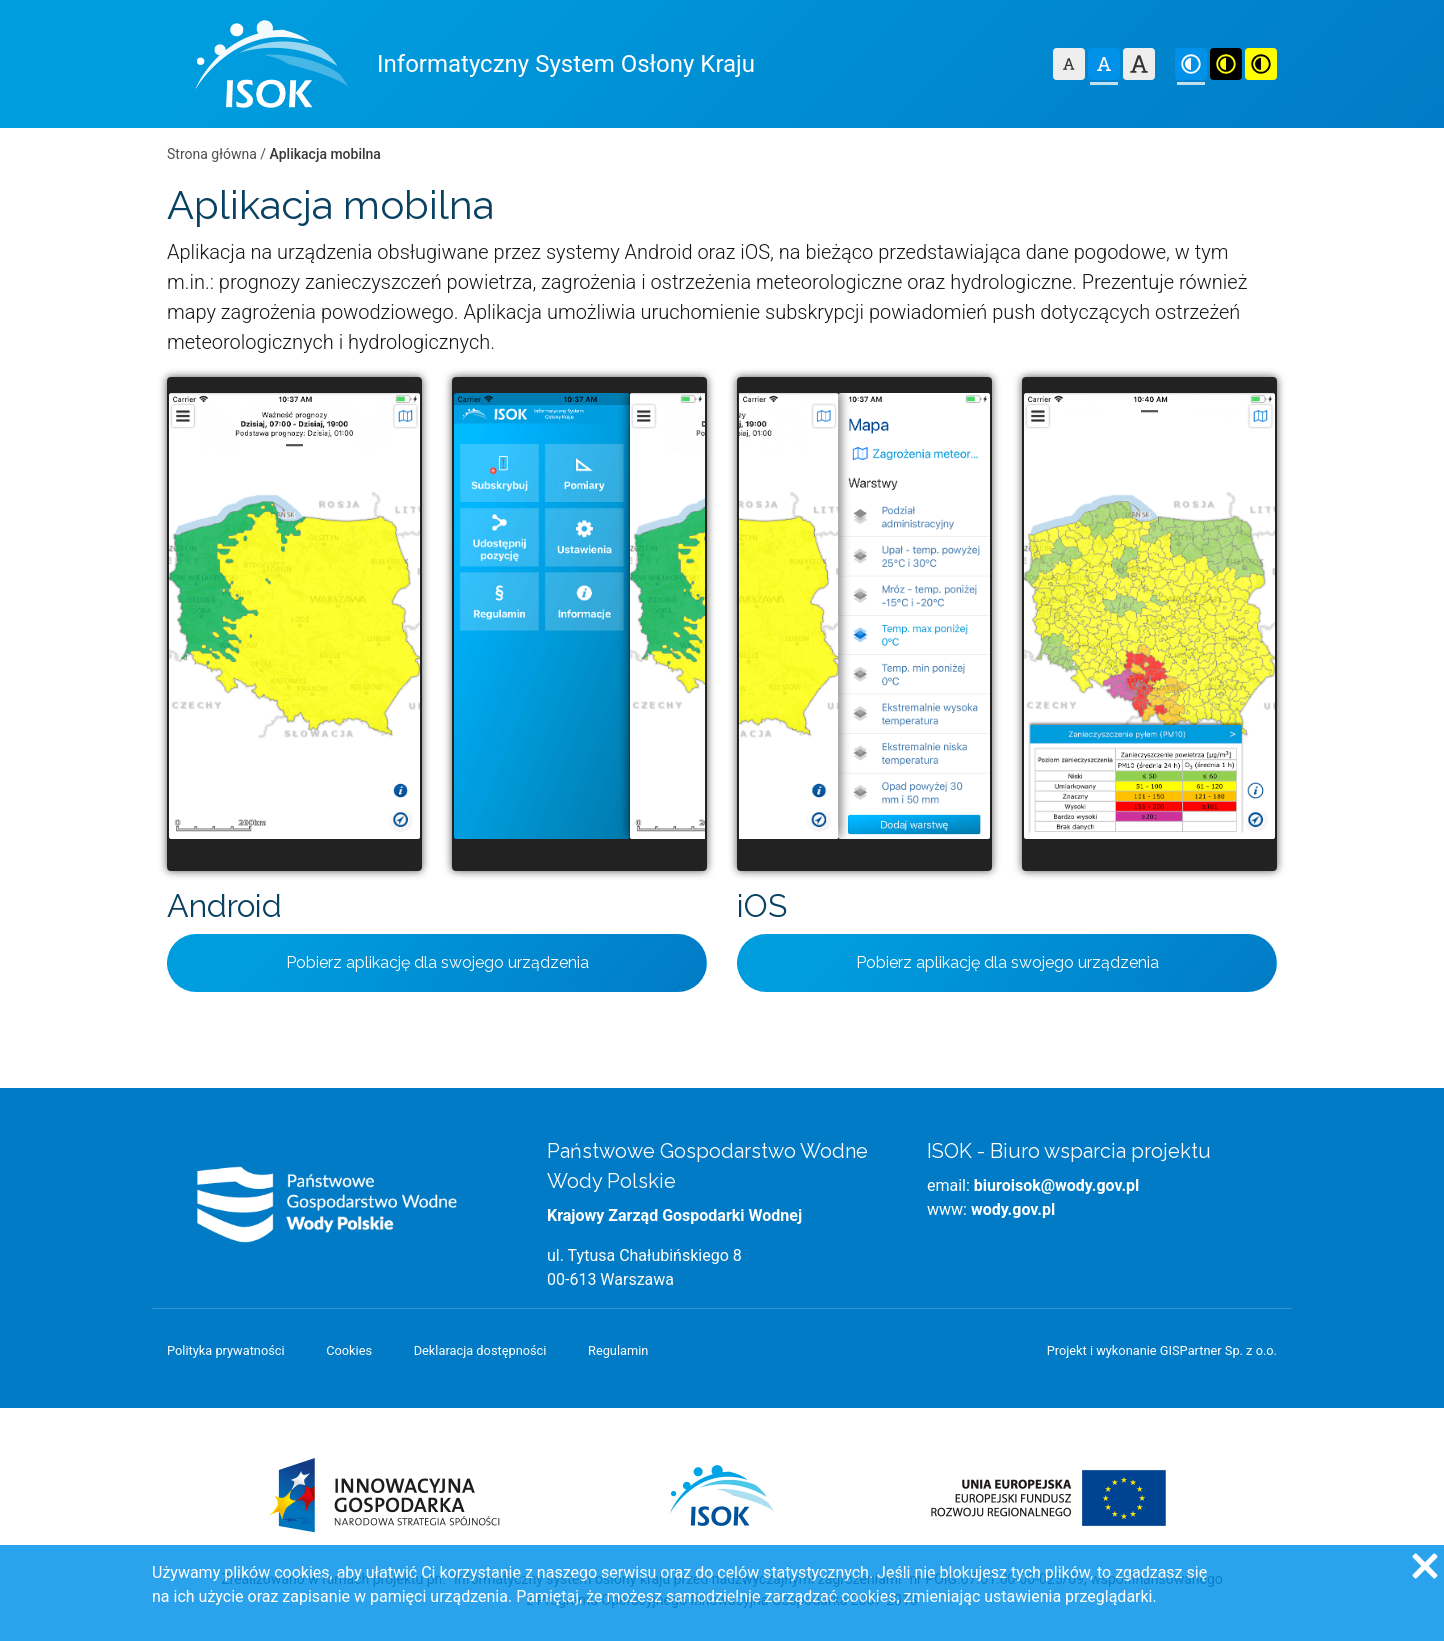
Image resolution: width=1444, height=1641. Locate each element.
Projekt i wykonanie (1162, 1350)
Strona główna (212, 154)
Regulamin (618, 1350)
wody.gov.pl (1013, 1209)
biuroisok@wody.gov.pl (1056, 1185)
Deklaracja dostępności (480, 1350)
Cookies (349, 1350)
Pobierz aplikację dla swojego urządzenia (437, 962)
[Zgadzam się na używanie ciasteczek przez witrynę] (1424, 1565)
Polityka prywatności (226, 1350)
